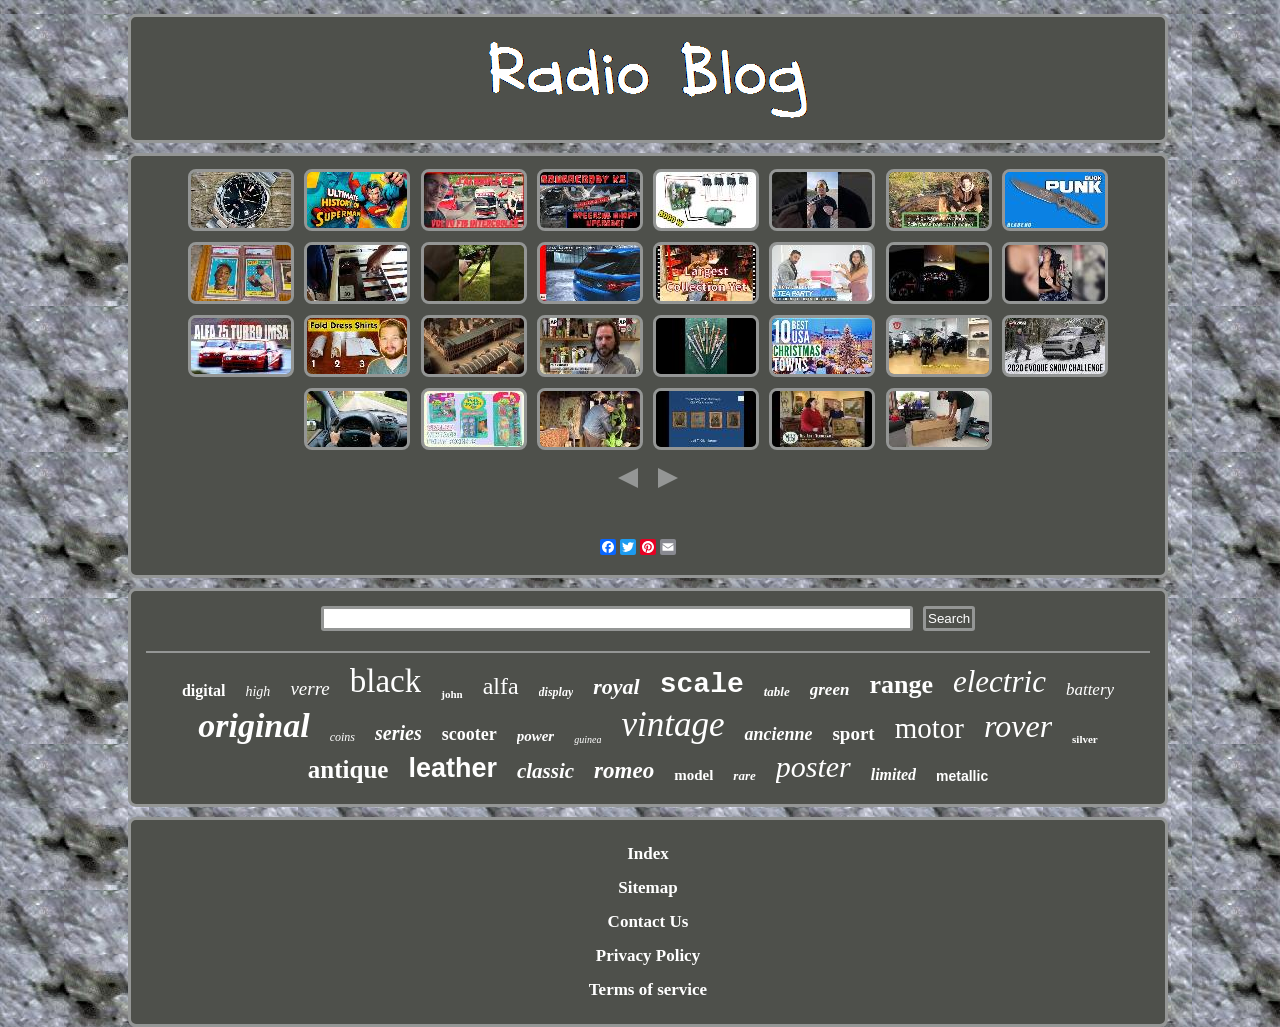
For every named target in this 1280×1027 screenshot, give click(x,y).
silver (1085, 739)
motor (929, 728)
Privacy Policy (648, 955)
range (901, 684)
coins (342, 737)
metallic (962, 776)
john (451, 694)
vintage (672, 724)
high (257, 691)
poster (813, 766)
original (253, 725)
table (777, 691)
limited (893, 774)
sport (853, 733)
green (830, 689)
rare (744, 775)
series (398, 733)
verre (309, 688)
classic (545, 771)
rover (1018, 726)
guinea (587, 739)
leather (452, 768)
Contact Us (648, 921)
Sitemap (648, 887)
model (693, 775)
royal (616, 686)
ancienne (778, 734)
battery (1090, 689)
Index (648, 853)
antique (348, 769)
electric (999, 681)
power (536, 736)
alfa (501, 686)
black (385, 681)
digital (204, 690)
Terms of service (648, 989)
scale (702, 684)
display (556, 692)
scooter (469, 734)
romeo (624, 770)
